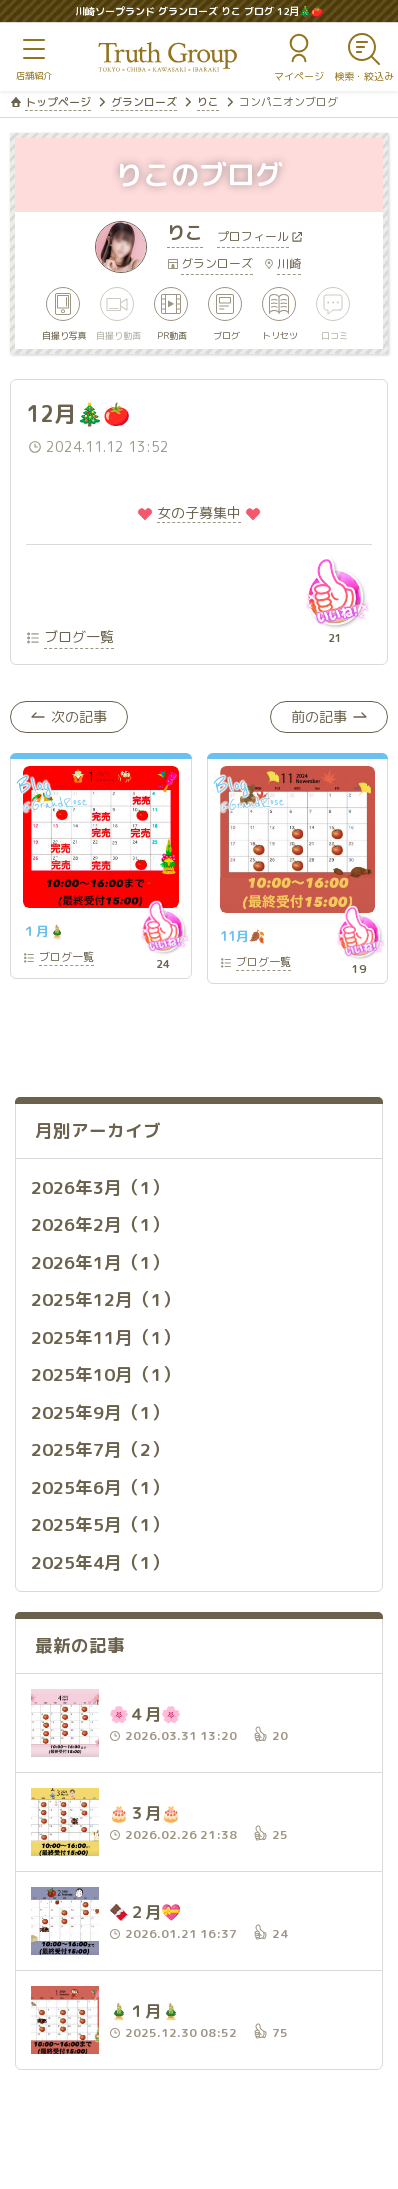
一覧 (66, 958)
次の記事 (79, 716)
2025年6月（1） (100, 1487)
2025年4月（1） (100, 1562)
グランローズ (144, 102)
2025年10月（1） (105, 1374)
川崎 (289, 263)
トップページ (58, 102)
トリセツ (280, 334)
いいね (335, 592)
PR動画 (172, 334)
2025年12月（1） (105, 1299)
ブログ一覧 (79, 636)
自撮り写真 (64, 334)
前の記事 (319, 716)
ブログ (226, 334)
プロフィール (253, 238)
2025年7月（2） (100, 1449)
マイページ (299, 76)
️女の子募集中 (199, 512)
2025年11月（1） (105, 1337)
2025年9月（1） (100, 1412)
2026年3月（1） (100, 1187)
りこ (208, 102)
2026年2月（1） (100, 1224)
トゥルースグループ (168, 57)
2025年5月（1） (100, 1524)
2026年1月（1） (100, 1262)
